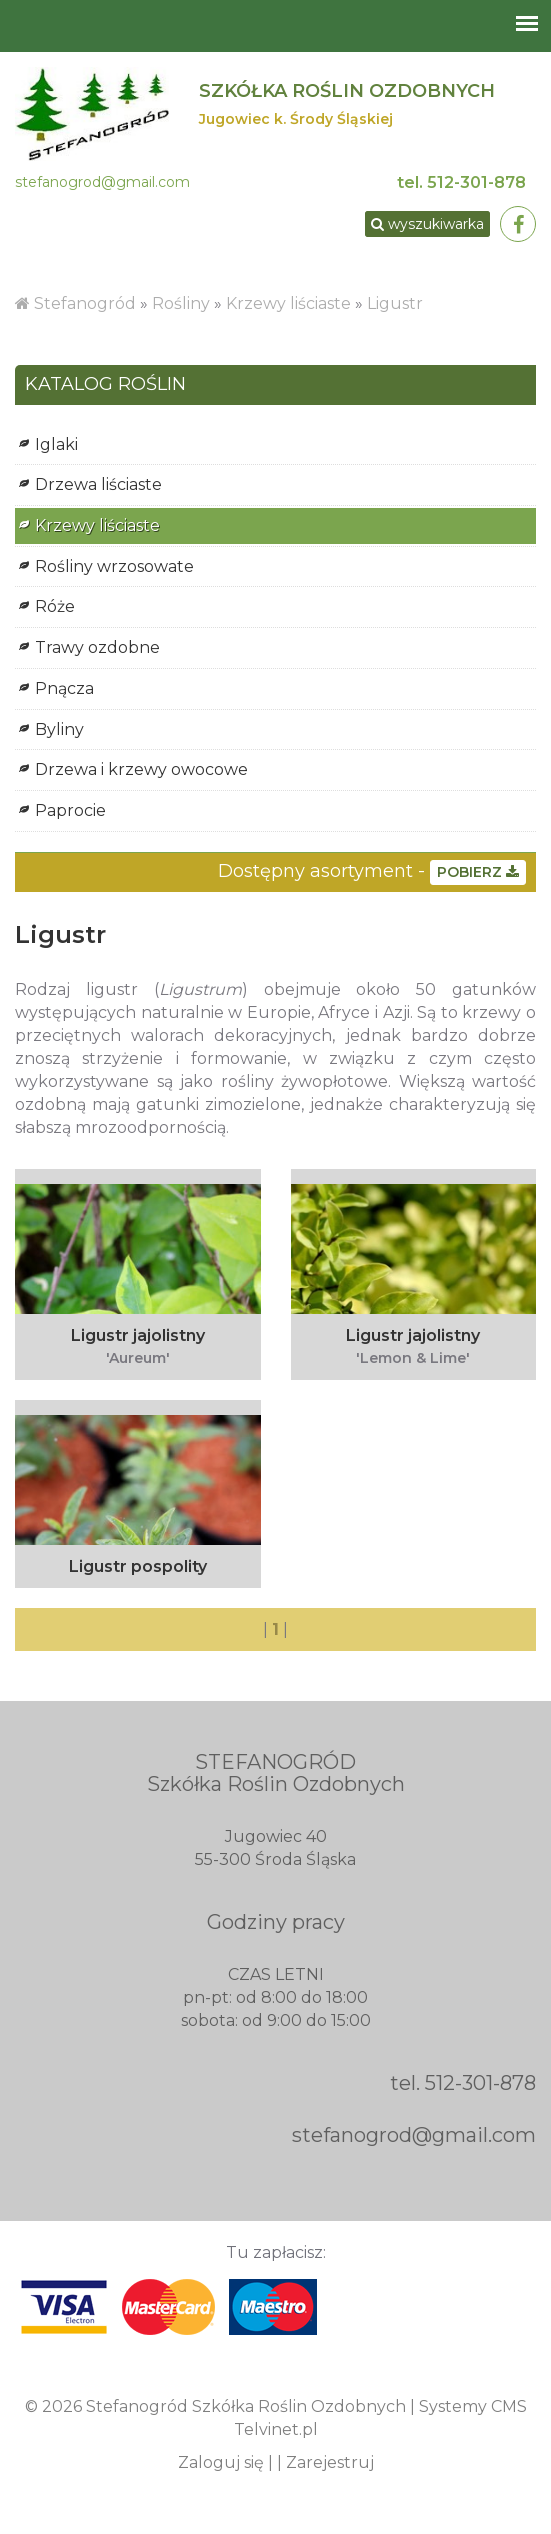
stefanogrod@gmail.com (102, 182)
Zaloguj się (221, 2462)
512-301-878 (476, 182)
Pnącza (64, 688)
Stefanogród (85, 303)
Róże (55, 606)
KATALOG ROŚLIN (105, 385)
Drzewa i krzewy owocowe (141, 769)
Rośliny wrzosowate (114, 566)
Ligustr (395, 303)
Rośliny (183, 303)
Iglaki (56, 444)
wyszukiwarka (427, 224)
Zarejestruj (330, 2462)
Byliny (59, 729)
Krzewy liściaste (288, 303)
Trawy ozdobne (97, 647)
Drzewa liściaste (98, 484)
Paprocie (70, 810)
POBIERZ (478, 872)
